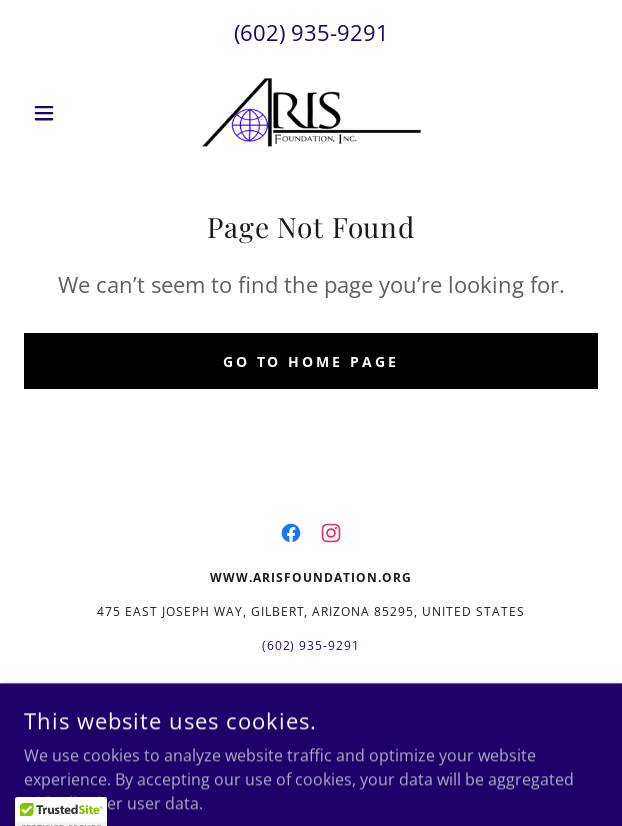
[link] (311, 113)
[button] (67, 113)
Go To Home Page (311, 361)
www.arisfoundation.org (295, 695)
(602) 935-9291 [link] (311, 32)
